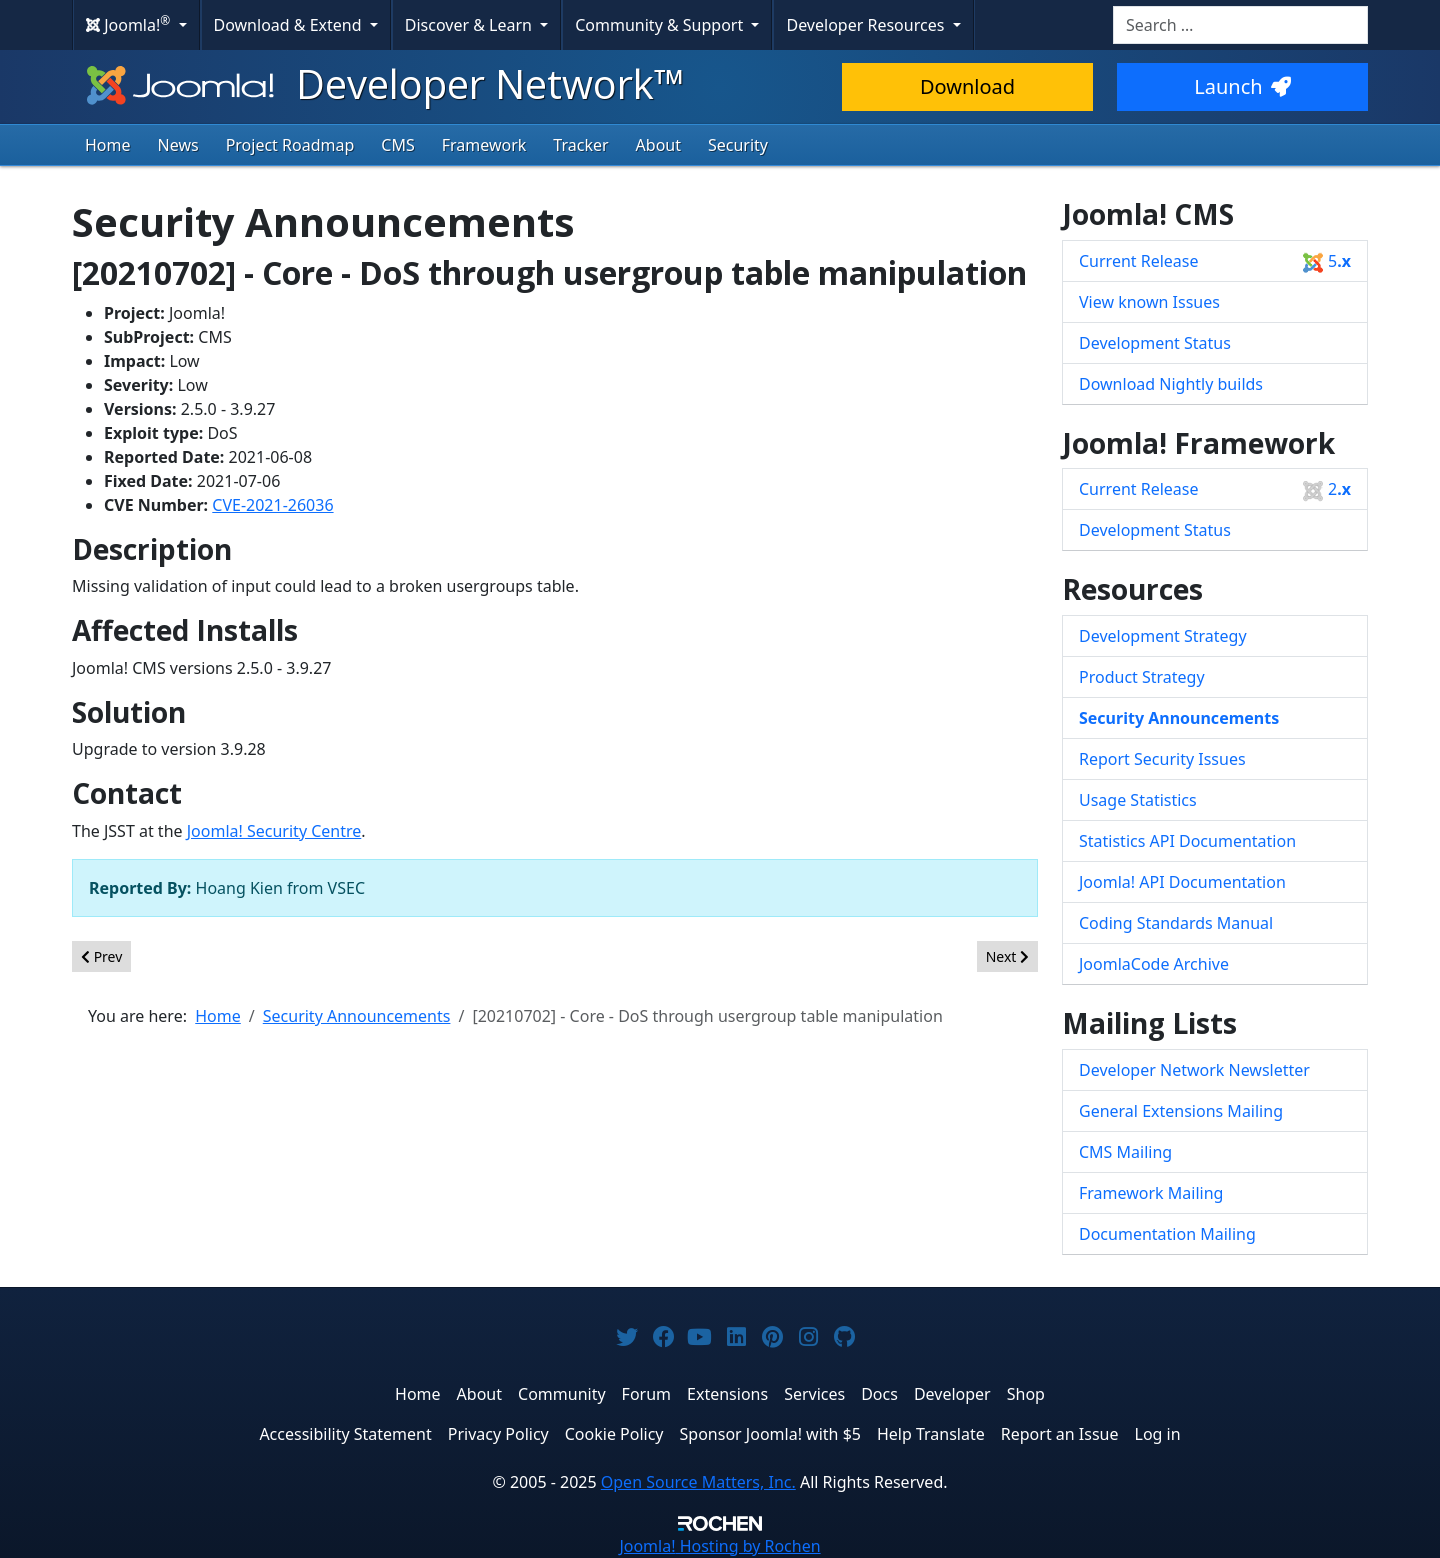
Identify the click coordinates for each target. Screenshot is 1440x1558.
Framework (484, 145)
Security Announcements (1179, 718)
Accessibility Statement (345, 1434)
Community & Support (661, 25)
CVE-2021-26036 (272, 505)
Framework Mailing (1151, 1193)
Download (967, 86)
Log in (1158, 1434)
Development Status (1155, 343)
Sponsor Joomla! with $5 (770, 1434)
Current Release (1215, 261)
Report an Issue (1060, 1434)
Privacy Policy (498, 1434)
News (178, 145)
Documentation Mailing (1167, 1234)
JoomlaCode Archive (1154, 964)
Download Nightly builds (1171, 384)
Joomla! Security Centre (274, 831)
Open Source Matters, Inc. (698, 1482)
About (658, 145)
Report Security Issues (1162, 759)
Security (738, 145)
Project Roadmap (290, 145)
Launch (1242, 86)
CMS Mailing (1125, 1152)
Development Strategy (1163, 636)
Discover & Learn (470, 25)
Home (108, 145)
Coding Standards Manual (1176, 923)
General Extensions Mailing (1181, 1111)
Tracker (580, 145)
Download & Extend (290, 25)
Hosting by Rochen (719, 1546)
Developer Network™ (383, 83)
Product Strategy (1142, 677)
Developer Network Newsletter (1194, 1070)
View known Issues (1149, 302)
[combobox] (1240, 25)
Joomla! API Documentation (1182, 882)
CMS (397, 145)
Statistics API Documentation (1187, 841)
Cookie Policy (614, 1434)
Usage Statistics (1138, 800)
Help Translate (931, 1434)
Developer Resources (867, 25)
